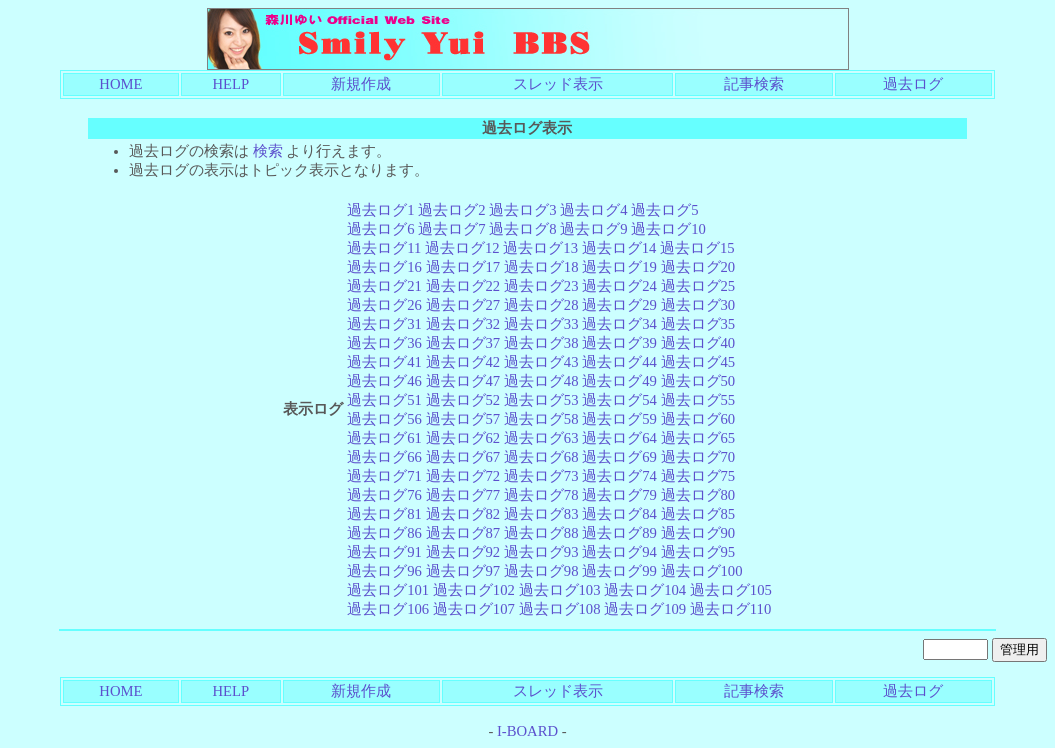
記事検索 (754, 84)
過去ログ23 (541, 286)
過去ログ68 (541, 457)
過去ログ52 (463, 400)
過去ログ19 (619, 267)
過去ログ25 (698, 286)
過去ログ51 (384, 400)
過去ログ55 (698, 400)
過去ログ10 (668, 229)
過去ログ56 (384, 419)
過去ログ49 (619, 381)
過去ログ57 (463, 419)
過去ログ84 (619, 514)
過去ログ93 (541, 552)
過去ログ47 (463, 381)
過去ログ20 (698, 267)
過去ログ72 (463, 476)
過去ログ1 (380, 210)
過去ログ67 (463, 457)
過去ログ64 (619, 438)
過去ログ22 (463, 286)
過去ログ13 (540, 248)
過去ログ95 (698, 552)
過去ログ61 (384, 438)
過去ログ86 (384, 533)
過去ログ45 (698, 362)
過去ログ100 (702, 571)
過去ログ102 (474, 590)
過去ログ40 (698, 343)
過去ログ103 (560, 590)
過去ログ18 (541, 267)
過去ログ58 (541, 419)
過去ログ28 (541, 305)
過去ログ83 (541, 514)
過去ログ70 (698, 457)
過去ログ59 (619, 419)
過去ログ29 (619, 305)
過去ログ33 (541, 324)
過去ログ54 (619, 400)
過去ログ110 (730, 609)
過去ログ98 (541, 571)
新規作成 (361, 84)
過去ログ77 (463, 495)
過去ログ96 (384, 571)
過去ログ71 (384, 476)
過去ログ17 (463, 267)
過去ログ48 (541, 381)
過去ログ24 (619, 286)
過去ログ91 (384, 552)
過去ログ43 (541, 362)
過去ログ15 (697, 248)
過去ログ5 (664, 210)
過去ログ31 (384, 324)
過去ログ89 (619, 533)
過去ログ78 (541, 495)
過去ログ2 (451, 210)
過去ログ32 (463, 324)
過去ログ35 (698, 324)
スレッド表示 (558, 84)
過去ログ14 (619, 248)
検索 (268, 151)
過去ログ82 (463, 514)
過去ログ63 (541, 438)
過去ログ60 (698, 419)
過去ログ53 (541, 400)
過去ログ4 (593, 210)
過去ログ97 (463, 571)
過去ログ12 (462, 248)
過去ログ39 (619, 343)
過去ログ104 (645, 590)
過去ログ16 (384, 267)
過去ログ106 (388, 609)
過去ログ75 (698, 476)
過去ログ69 (619, 457)
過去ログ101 (388, 590)
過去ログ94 (619, 552)
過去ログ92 (463, 552)
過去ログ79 (619, 495)
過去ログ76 (384, 495)
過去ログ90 (698, 533)
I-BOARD (527, 731)
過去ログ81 (384, 514)
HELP (231, 84)
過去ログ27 (463, 305)
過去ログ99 (619, 571)
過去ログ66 (384, 457)
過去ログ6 (380, 229)
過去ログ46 (384, 381)
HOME (120, 84)
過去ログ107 (474, 609)
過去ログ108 (560, 609)
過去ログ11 (384, 248)
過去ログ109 (645, 609)
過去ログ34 (619, 324)
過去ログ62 (463, 438)
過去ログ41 (384, 362)
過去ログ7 (451, 229)
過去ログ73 (541, 476)
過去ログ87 (463, 533)
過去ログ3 (522, 210)
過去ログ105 (731, 590)
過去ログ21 (384, 286)
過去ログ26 (384, 305)
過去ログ (913, 84)
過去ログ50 (698, 381)
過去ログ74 (619, 476)
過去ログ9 (593, 229)
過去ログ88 (541, 533)
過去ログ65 (698, 438)
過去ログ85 (698, 514)
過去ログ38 (541, 343)
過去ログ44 (619, 362)
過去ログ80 (698, 495)
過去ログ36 (384, 343)
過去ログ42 (463, 362)
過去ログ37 (463, 343)
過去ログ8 (522, 229)
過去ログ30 (698, 305)
